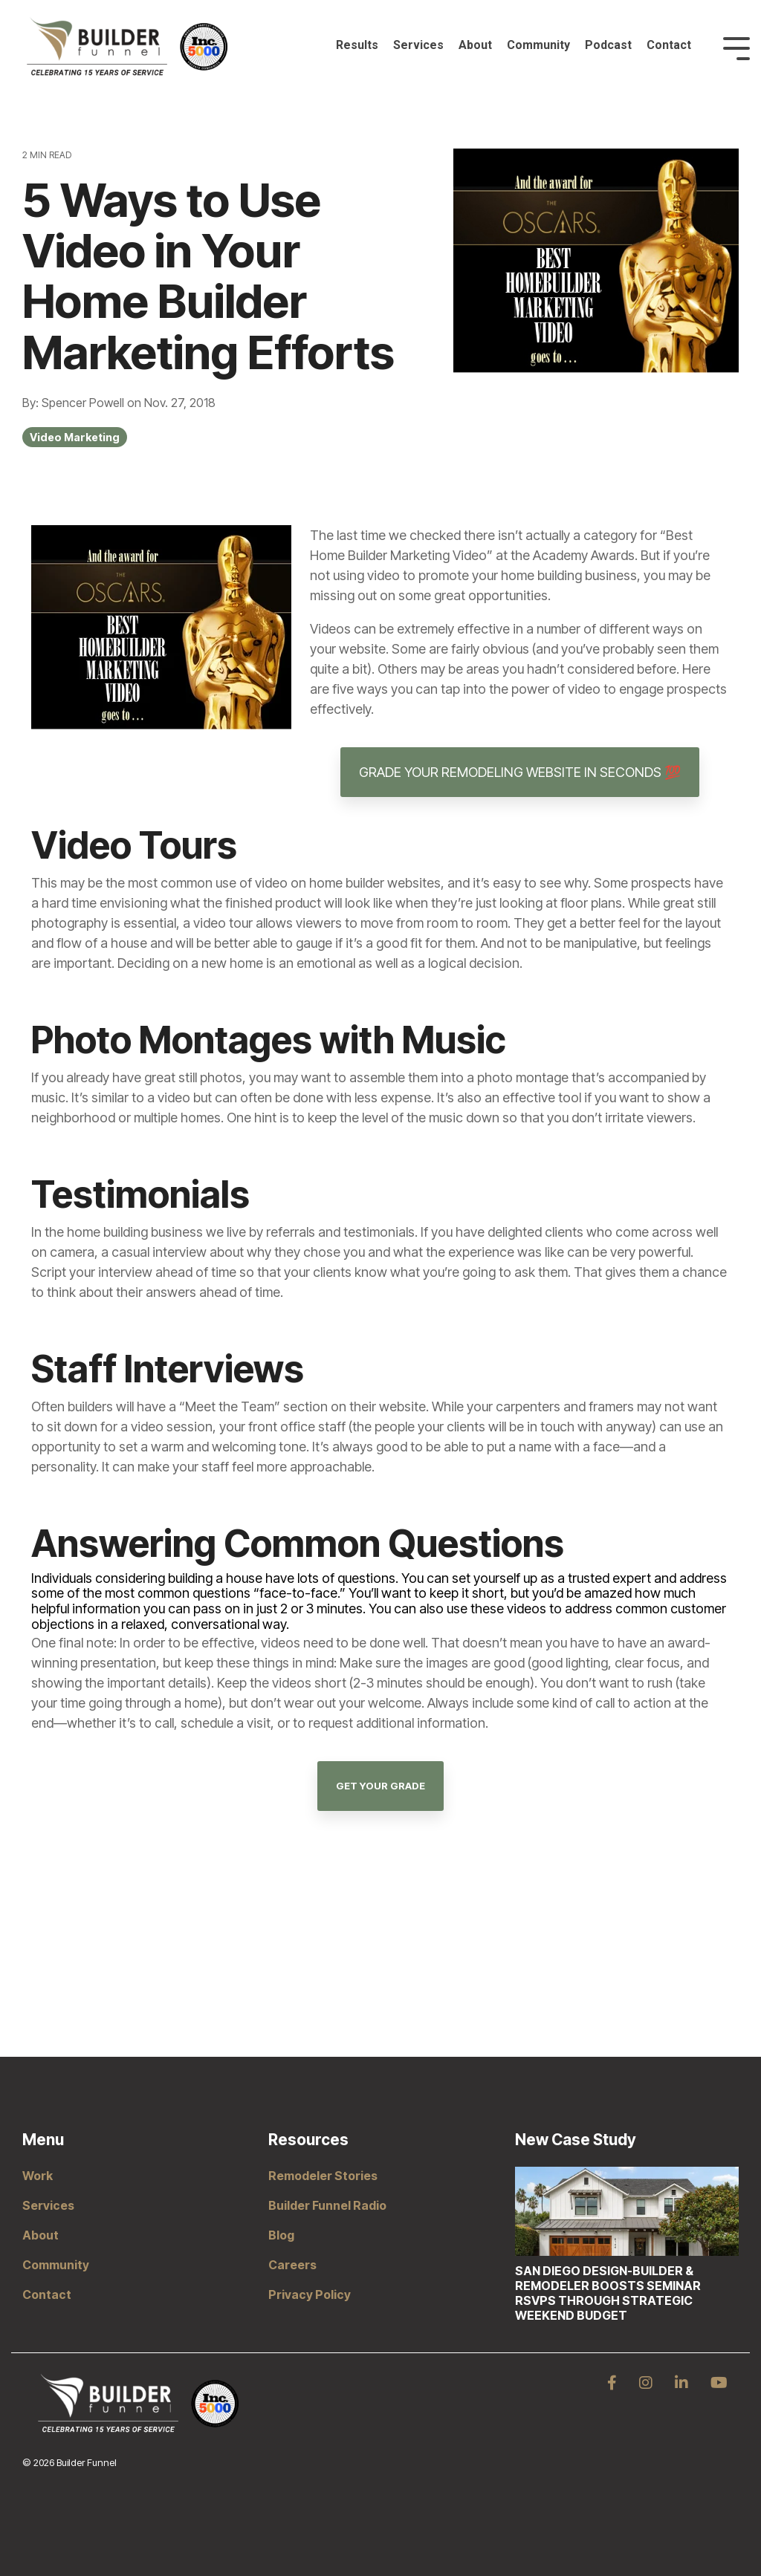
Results (357, 45)
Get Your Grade (380, 1786)
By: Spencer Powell (74, 402)
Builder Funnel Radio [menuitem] (327, 2205)
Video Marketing (75, 437)
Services (418, 45)
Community (538, 45)
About (475, 45)
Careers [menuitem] (292, 2264)
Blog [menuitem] (281, 2235)
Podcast (608, 45)
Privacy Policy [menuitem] (309, 2294)
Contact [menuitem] (46, 2294)
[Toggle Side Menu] (736, 47)
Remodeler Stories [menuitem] (323, 2175)
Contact (669, 45)
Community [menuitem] (55, 2264)
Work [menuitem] (37, 2175)
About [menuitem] (40, 2235)
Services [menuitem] (48, 2205)
